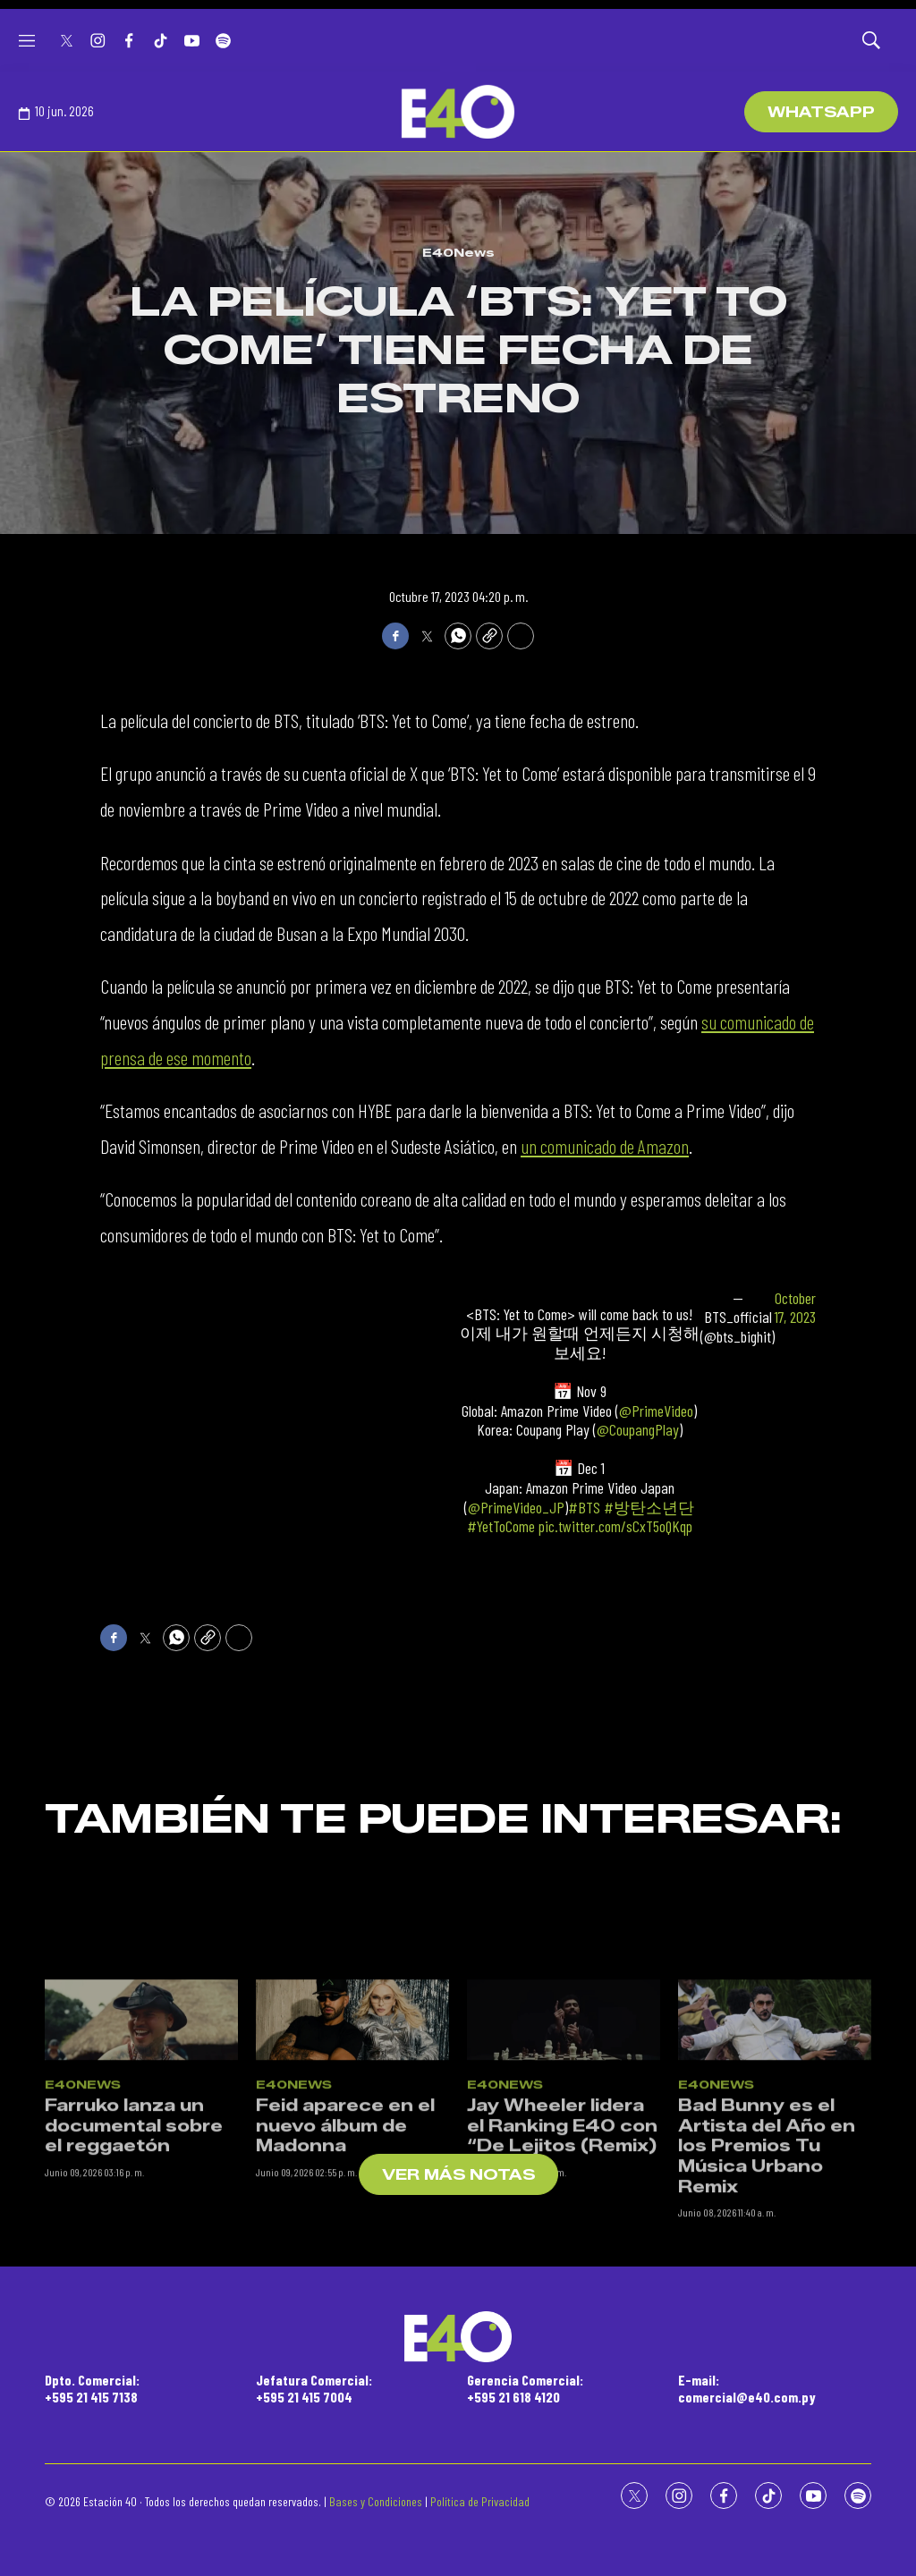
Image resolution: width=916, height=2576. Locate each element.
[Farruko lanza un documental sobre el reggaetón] (141, 2233)
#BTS (584, 1507)
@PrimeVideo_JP (516, 1507)
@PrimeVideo (656, 1410)
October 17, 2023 (795, 1308)
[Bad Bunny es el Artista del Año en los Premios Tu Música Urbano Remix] (774, 2233)
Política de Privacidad (480, 2501)
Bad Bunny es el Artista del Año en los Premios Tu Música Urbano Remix (766, 2360)
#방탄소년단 (649, 1507)
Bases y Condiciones (375, 2501)
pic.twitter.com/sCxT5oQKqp (615, 1526)
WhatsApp (821, 112)
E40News (458, 252)
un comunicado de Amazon (605, 1145)
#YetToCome (501, 1526)
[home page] (458, 112)
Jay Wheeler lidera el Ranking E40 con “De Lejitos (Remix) (562, 2340)
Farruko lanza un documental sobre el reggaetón (134, 2340)
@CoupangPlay (638, 1429)
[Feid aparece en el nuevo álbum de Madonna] (352, 2233)
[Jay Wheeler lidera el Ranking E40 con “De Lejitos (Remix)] (563, 2233)
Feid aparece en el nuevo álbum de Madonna (345, 2340)
